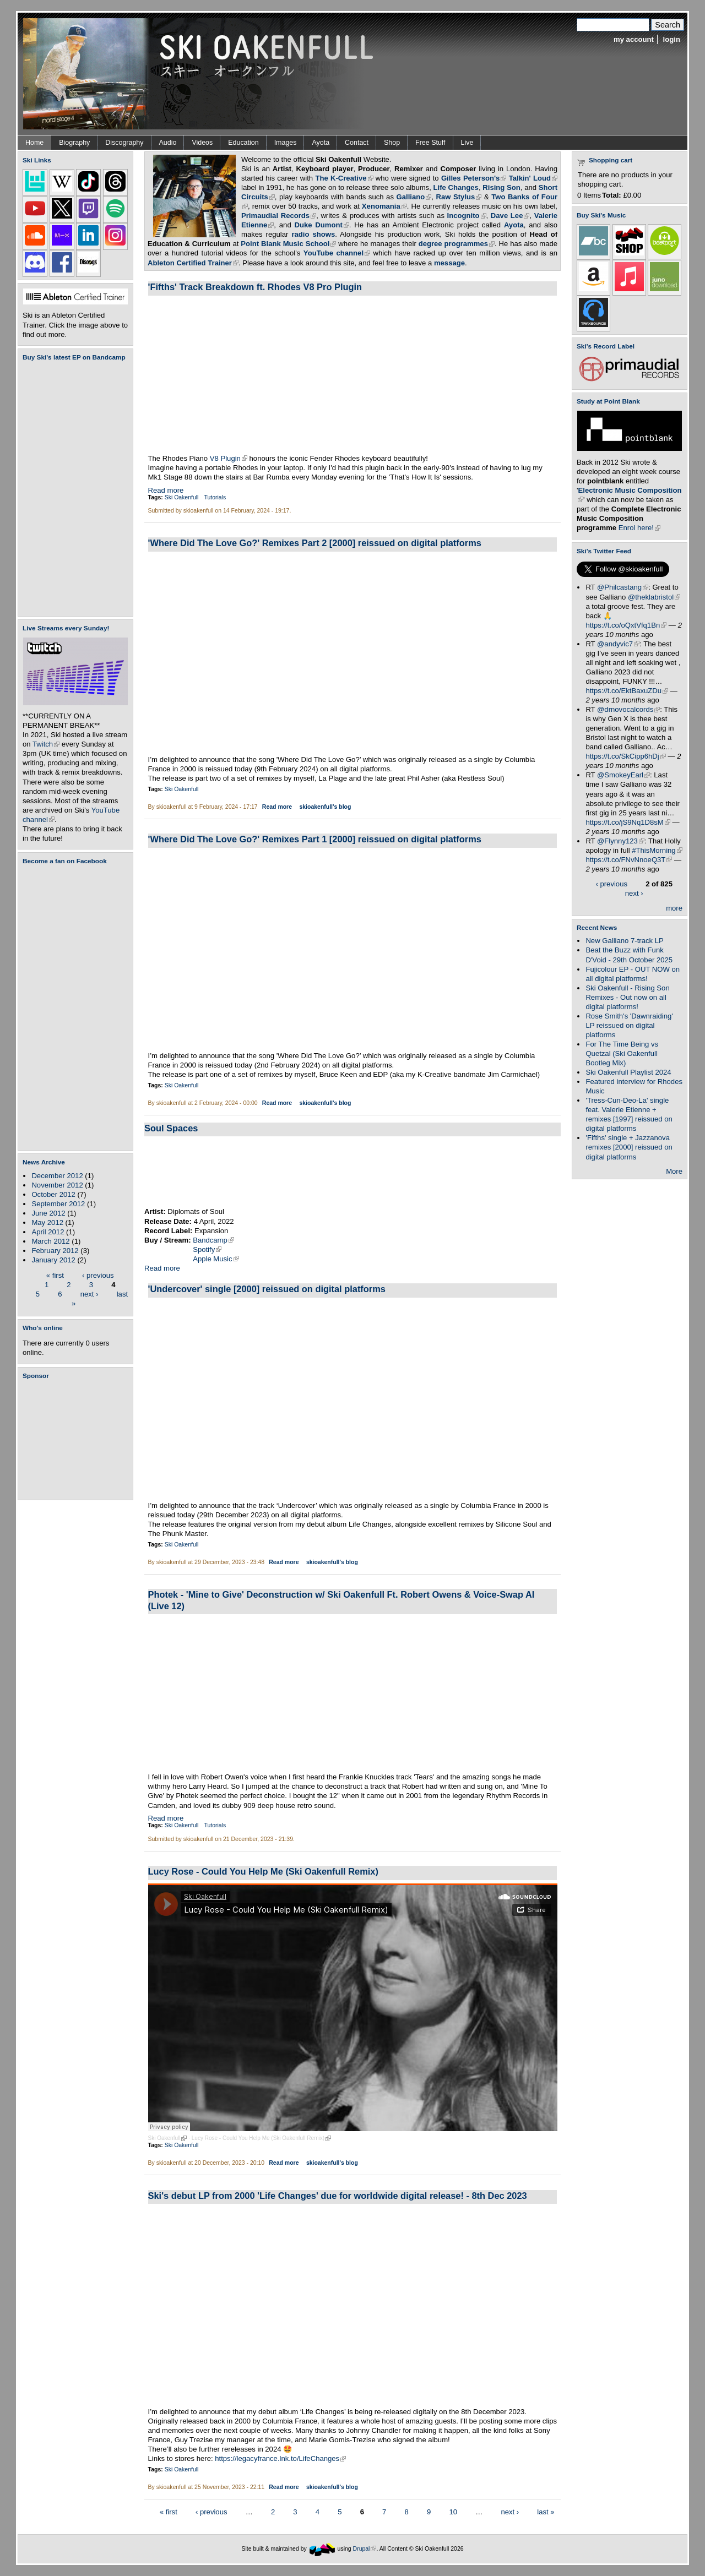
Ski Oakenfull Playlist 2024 (628, 1072)
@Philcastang (622, 587)
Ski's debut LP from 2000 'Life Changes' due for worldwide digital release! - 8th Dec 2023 (337, 2196)
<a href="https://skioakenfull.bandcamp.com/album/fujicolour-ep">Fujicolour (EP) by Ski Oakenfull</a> (72, 488)
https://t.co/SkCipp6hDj (625, 756)
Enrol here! (639, 528)
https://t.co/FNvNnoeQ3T (628, 860)
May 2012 (47, 1222)
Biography (74, 142)
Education (243, 142)
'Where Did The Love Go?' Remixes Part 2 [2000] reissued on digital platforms (314, 543)
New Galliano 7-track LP (624, 940)
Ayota (320, 142)
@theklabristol (654, 597)
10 (453, 2511)
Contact (356, 142)
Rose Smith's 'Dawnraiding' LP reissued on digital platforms (629, 1025)
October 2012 (53, 1194)
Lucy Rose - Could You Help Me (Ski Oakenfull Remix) (263, 1871)
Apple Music (215, 1259)
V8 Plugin (228, 458)
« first (55, 1275)
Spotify (207, 1249)
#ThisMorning (657, 850)
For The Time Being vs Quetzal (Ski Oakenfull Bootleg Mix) (621, 1053)
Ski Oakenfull (182, 497)
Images (285, 142)
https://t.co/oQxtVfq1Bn (625, 625)
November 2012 (57, 1185)
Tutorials (215, 497)
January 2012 (53, 1260)
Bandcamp (213, 1240)
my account (634, 39)
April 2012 (47, 1232)
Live (467, 142)
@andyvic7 (618, 644)
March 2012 (50, 1241)
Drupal (365, 2548)
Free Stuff (430, 142)
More (674, 1171)
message (449, 263)
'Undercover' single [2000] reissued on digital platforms (267, 1289)
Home (34, 142)
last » (545, 2511)
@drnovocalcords (628, 709)
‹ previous (98, 1275)
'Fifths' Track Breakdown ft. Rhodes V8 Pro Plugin (255, 287)
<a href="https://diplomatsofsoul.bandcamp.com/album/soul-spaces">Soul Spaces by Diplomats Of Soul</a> (352, 1172)
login (671, 39)
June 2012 (48, 1213)
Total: (611, 195)
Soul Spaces (171, 1128)
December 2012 (57, 1176)
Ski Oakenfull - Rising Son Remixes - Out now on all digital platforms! (627, 997)
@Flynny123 (620, 841)
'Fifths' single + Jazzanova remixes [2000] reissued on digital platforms (628, 1147)
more (674, 908)
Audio (168, 142)
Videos (202, 142)
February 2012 (54, 1250)
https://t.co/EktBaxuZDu (626, 691)
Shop (392, 142)
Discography (124, 142)
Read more (166, 490)
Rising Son (501, 187)
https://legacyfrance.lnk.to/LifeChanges (280, 2458)
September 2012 (58, 1204)
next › (89, 1293)
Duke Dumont (321, 225)
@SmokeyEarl (623, 775)
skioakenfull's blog (325, 807)
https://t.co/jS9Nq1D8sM (627, 822)
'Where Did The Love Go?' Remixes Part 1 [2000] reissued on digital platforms (314, 839)
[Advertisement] (78, 1440)
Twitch (45, 744)
